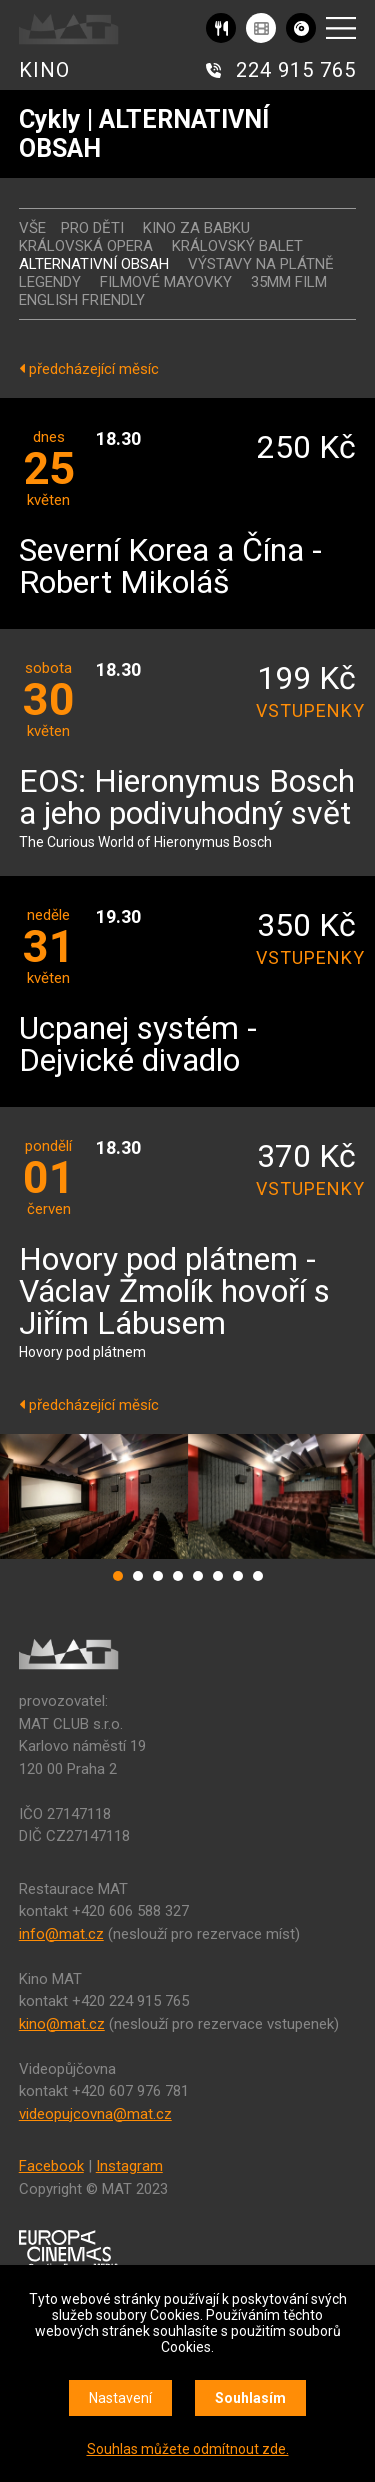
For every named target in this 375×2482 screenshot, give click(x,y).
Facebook (51, 2166)
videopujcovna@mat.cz (95, 2114)
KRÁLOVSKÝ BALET (237, 246)
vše (32, 228)
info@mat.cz (61, 1934)
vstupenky (306, 710)
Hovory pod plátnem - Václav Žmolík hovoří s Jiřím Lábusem (174, 1292)
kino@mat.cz (62, 2024)
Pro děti (92, 228)
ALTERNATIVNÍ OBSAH (94, 264)
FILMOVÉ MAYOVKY (166, 282)
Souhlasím (250, 2398)
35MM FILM (289, 282)
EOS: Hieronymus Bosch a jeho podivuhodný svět (187, 798)
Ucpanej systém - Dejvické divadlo (138, 1045)
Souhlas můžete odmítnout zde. (188, 2449)
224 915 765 (296, 70)
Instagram (129, 2166)
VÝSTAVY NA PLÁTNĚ (261, 264)
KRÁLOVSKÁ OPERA (86, 246)
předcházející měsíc (89, 369)
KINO (44, 70)
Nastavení (120, 2398)
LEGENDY (50, 282)
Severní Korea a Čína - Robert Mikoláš (170, 567)
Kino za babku (196, 228)
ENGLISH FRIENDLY (82, 300)
